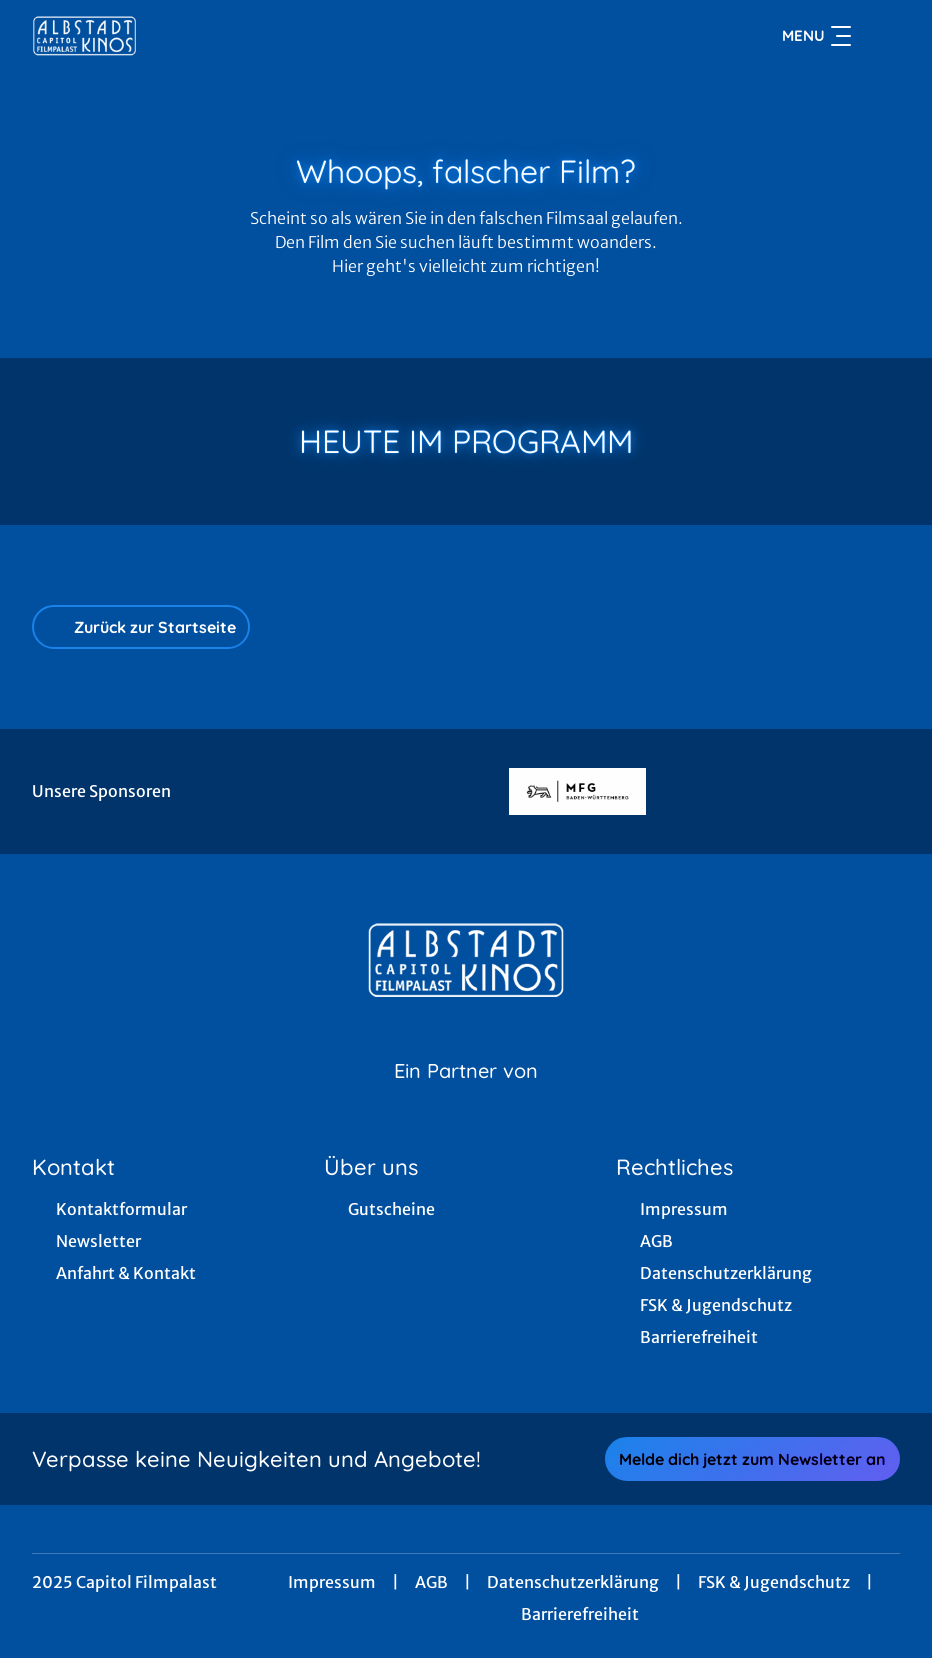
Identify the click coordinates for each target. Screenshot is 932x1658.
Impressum (332, 1582)
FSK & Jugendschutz (774, 1582)
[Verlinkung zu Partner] (577, 791)
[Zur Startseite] (172, 36)
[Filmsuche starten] (880, 36)
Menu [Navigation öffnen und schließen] (816, 36)
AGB (431, 1582)
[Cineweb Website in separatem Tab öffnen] (466, 1096)
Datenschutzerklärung (573, 1582)
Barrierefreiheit (580, 1614)
